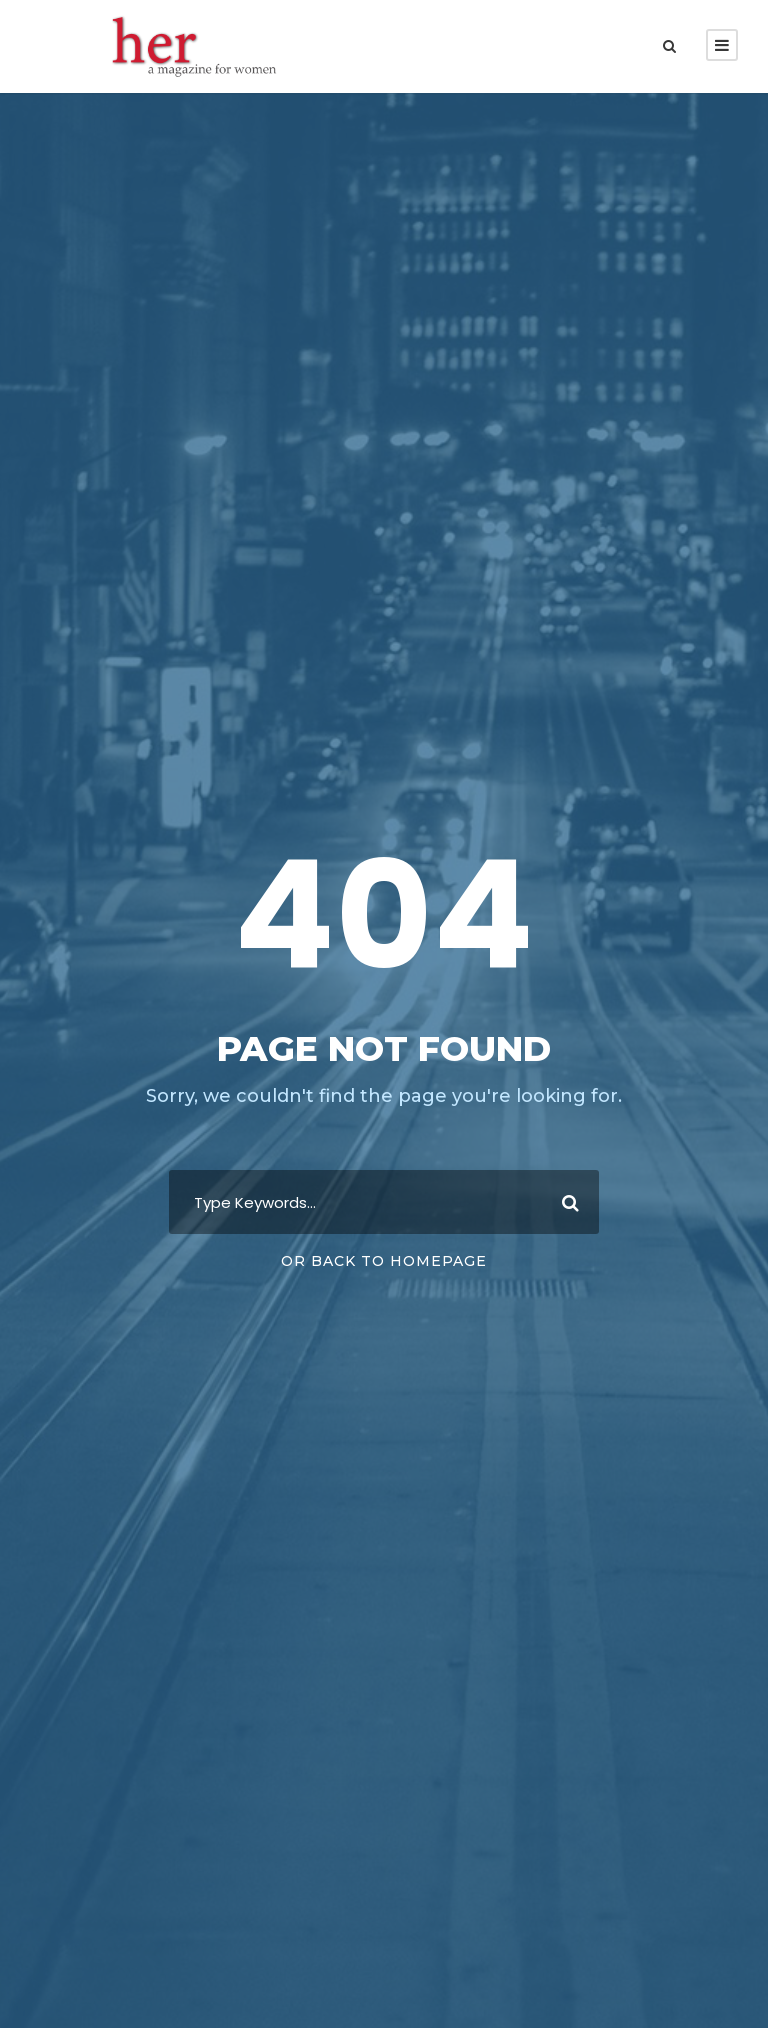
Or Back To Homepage (384, 1261)
